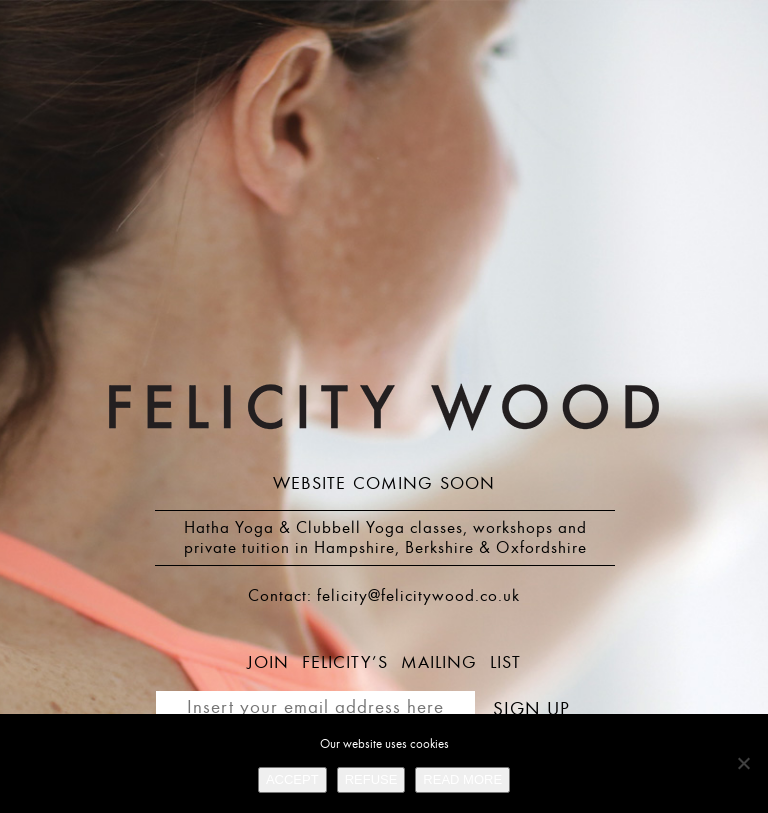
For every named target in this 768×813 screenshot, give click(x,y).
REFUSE (371, 779)
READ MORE (462, 779)
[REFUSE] (743, 763)
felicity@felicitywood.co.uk (418, 595)
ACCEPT (292, 779)
